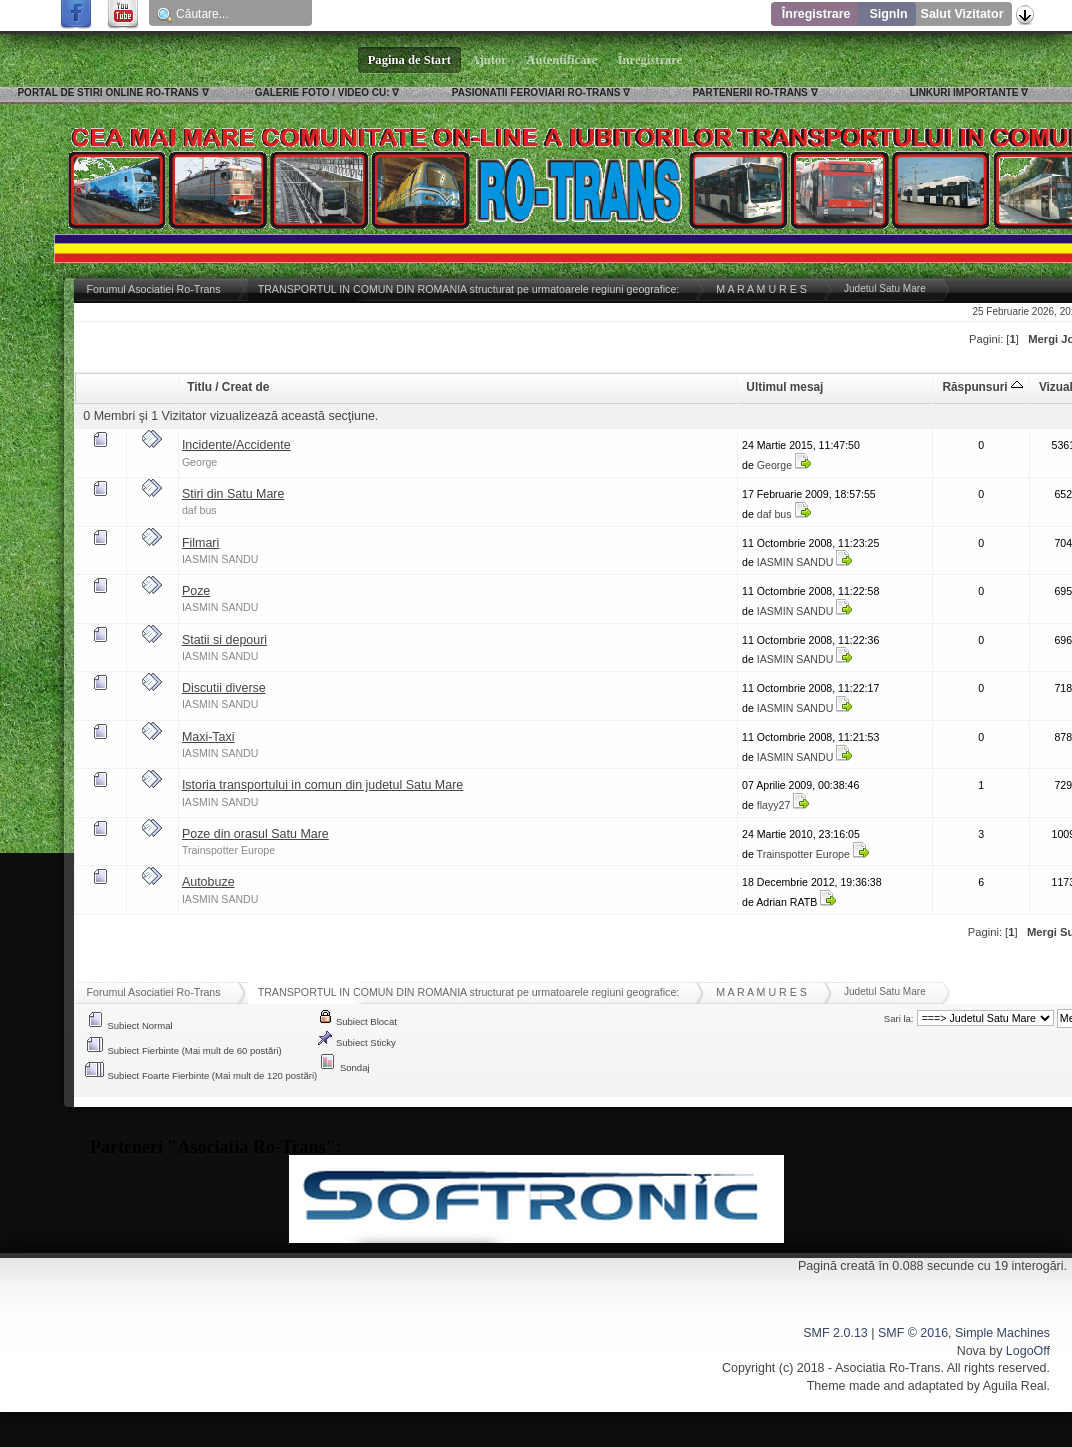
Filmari (200, 543)
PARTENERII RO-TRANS (749, 92)
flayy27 (774, 805)
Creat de (245, 387)
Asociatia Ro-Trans (888, 1368)
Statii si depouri (224, 640)
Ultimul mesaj (784, 387)
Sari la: (899, 1018)
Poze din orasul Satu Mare (255, 834)
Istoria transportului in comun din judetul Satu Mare (322, 785)
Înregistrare (816, 14)
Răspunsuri (982, 387)
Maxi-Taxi (208, 737)
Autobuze (208, 882)
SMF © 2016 (913, 1333)
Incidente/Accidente (236, 445)
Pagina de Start (410, 60)
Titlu (199, 387)
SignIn (888, 14)
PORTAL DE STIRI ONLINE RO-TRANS (107, 92)
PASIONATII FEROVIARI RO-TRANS (536, 92)
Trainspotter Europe (228, 850)
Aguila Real (1015, 1386)
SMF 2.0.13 (835, 1333)
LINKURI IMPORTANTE (964, 92)
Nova (971, 1351)
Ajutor (489, 60)
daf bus (199, 510)
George (199, 462)
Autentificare (562, 60)
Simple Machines (1002, 1333)
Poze (196, 591)
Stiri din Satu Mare (233, 494)
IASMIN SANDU (220, 559)
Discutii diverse (224, 688)
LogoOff (1028, 1351)
